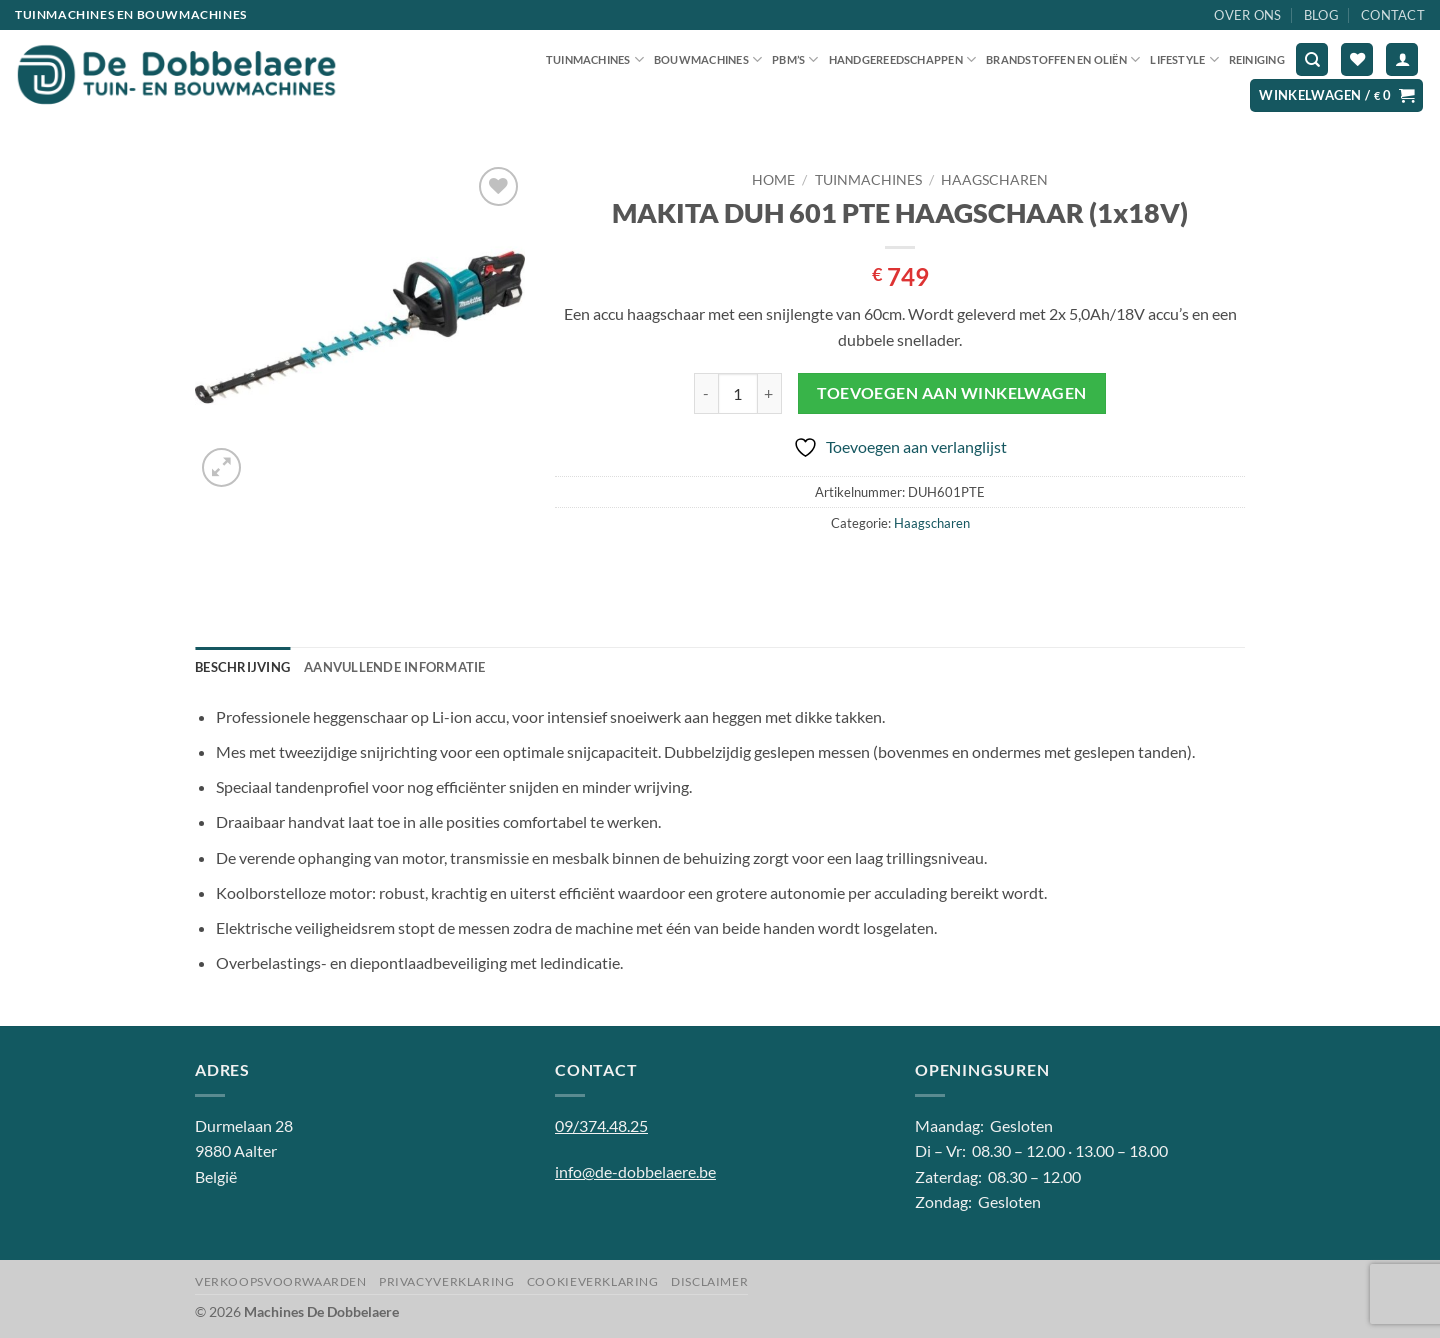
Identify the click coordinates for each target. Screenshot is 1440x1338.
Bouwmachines (708, 59)
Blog (1321, 15)
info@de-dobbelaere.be (635, 1171)
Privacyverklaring (446, 1281)
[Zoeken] (1312, 59)
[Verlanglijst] (1357, 59)
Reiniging (1257, 59)
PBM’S (795, 59)
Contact (1393, 15)
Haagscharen (994, 180)
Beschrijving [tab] (242, 667)
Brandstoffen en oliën (1063, 59)
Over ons (1247, 15)
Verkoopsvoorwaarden (281, 1281)
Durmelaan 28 (244, 1125)
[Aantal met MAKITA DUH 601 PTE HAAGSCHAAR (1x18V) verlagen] (706, 393)
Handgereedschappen (902, 59)
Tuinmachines (595, 59)
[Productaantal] (738, 393)
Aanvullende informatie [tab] (395, 667)
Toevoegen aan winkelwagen (952, 393)
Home (773, 180)
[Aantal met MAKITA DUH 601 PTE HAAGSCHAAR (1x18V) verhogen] (770, 393)
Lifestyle (1184, 59)
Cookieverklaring (593, 1281)
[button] (1402, 59)
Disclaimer (709, 1281)
